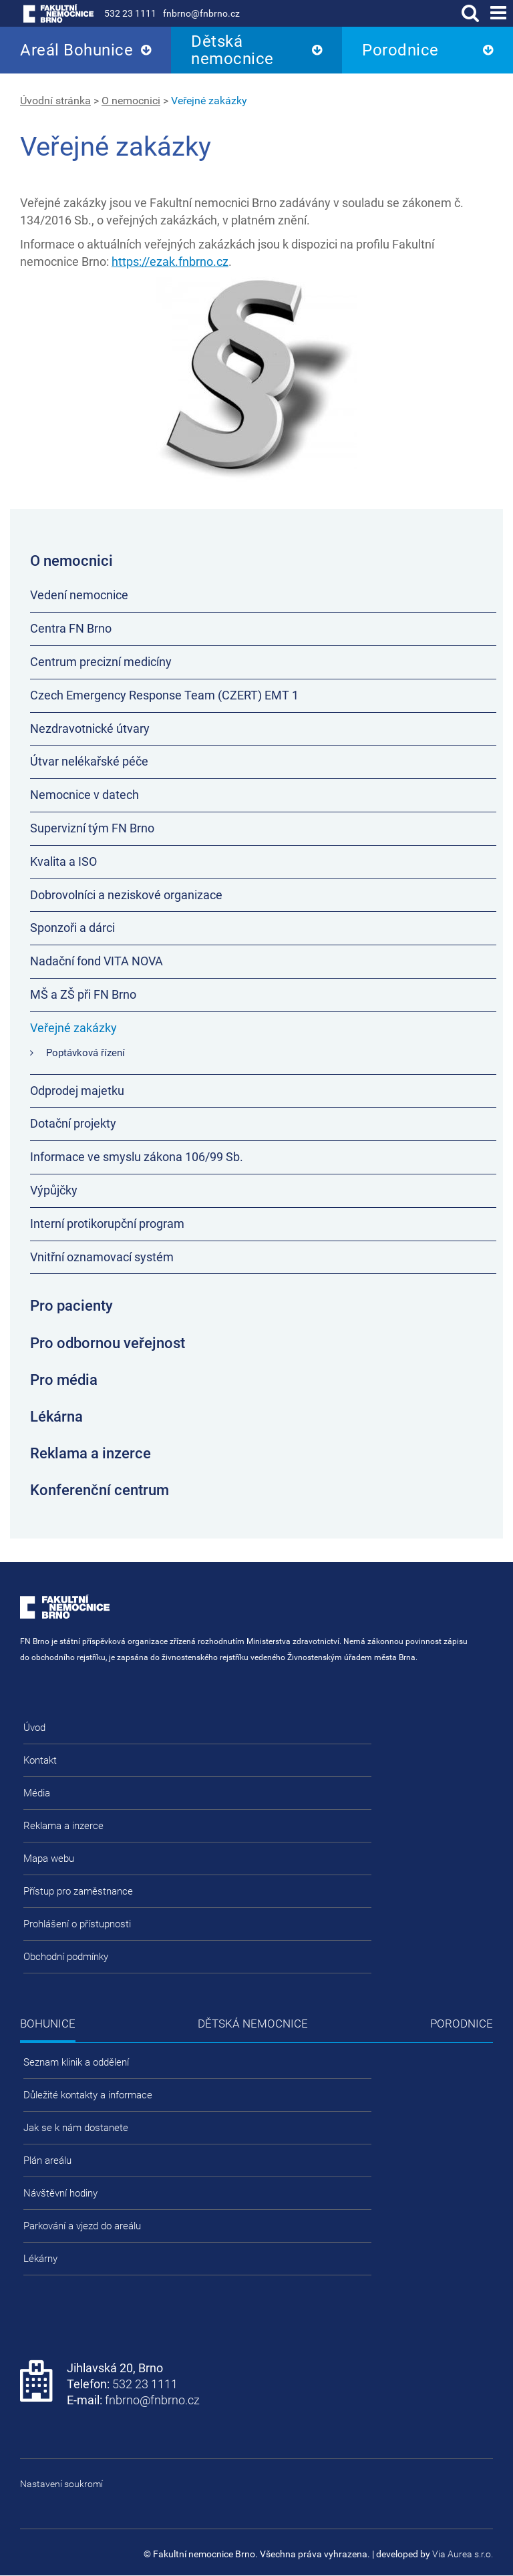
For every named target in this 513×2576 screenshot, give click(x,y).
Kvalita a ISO (63, 861)
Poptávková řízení (85, 1053)
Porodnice (400, 50)
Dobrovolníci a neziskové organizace (126, 895)
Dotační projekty (73, 1123)
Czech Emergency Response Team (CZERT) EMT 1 (164, 695)
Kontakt (40, 1760)
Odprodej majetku (77, 1091)
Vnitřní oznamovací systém (102, 1257)
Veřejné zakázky (209, 100)
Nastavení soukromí (61, 2483)
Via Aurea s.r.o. (462, 2554)
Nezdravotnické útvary (90, 728)
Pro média (64, 1380)
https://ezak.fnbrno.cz (170, 262)
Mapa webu (48, 1859)
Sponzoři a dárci (72, 928)
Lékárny (40, 2259)
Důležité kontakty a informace (87, 2095)
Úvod (34, 1728)
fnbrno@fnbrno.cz (201, 13)
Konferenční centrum (99, 1490)
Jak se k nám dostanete (75, 2128)
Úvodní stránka (55, 100)
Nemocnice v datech (84, 795)
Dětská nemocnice (232, 50)
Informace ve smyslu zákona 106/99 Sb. (136, 1157)
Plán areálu (47, 2160)
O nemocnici (131, 100)
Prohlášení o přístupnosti (77, 1924)
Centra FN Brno (71, 628)
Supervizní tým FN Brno (92, 828)
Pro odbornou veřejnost (107, 1343)
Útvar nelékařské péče (89, 761)
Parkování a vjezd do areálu (82, 2226)
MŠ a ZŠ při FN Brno (83, 994)
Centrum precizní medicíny (101, 662)
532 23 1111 (130, 13)
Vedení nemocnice (79, 595)
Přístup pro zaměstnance (78, 1891)
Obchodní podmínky (65, 1957)
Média (36, 1793)
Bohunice (47, 2023)
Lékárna (56, 1416)
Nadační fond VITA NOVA (96, 961)
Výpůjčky (53, 1190)
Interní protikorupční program (107, 1224)
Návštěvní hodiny (60, 2193)
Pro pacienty (71, 1305)
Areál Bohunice (76, 50)
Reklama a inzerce (90, 1453)
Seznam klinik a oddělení (76, 2062)
